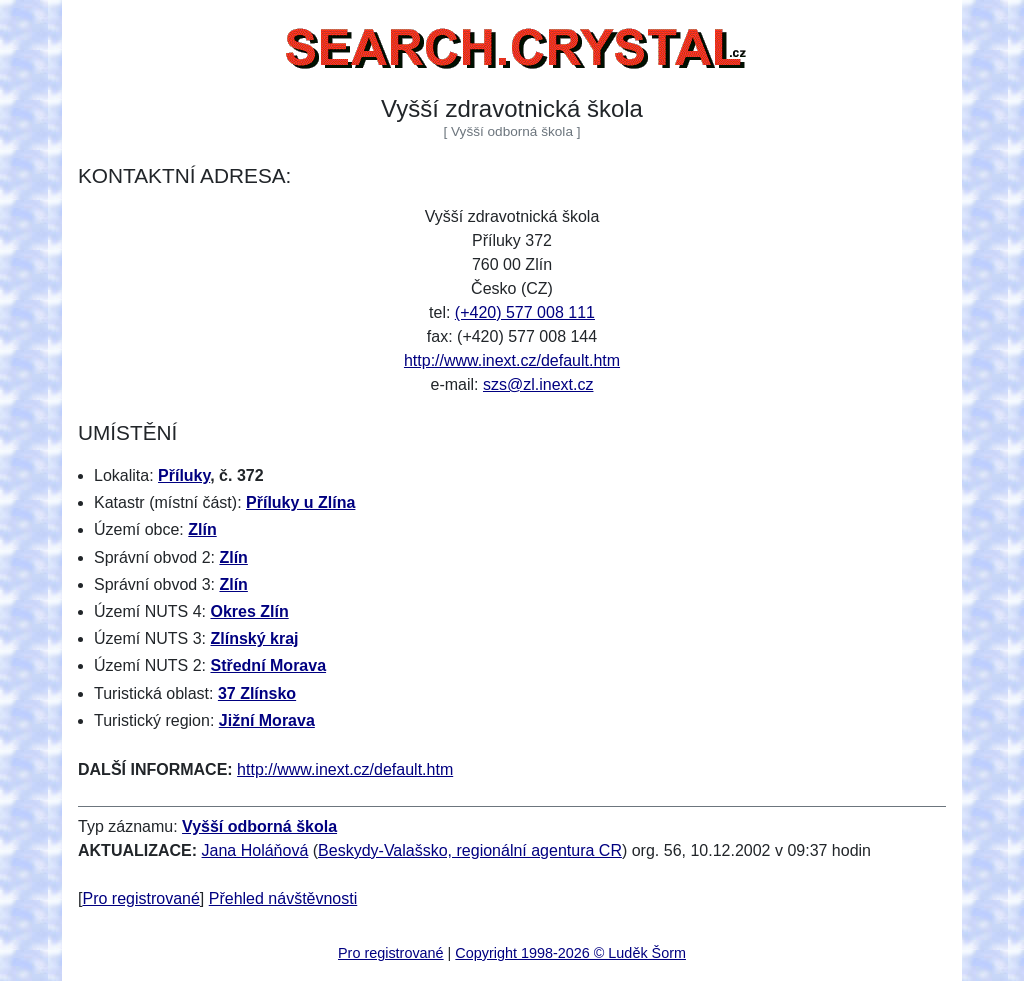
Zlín (202, 529)
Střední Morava (268, 665)
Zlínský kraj (254, 638)
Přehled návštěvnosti (283, 898)
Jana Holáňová (255, 850)
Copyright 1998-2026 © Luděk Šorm (570, 953)
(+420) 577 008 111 (525, 312)
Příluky (184, 475)
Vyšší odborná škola (259, 826)
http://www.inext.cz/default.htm (512, 360)
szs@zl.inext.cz (538, 384)
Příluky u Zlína (300, 502)
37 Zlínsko (257, 693)
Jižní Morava (267, 720)
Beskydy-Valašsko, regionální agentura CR (470, 850)
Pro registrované (140, 898)
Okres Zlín (249, 611)
